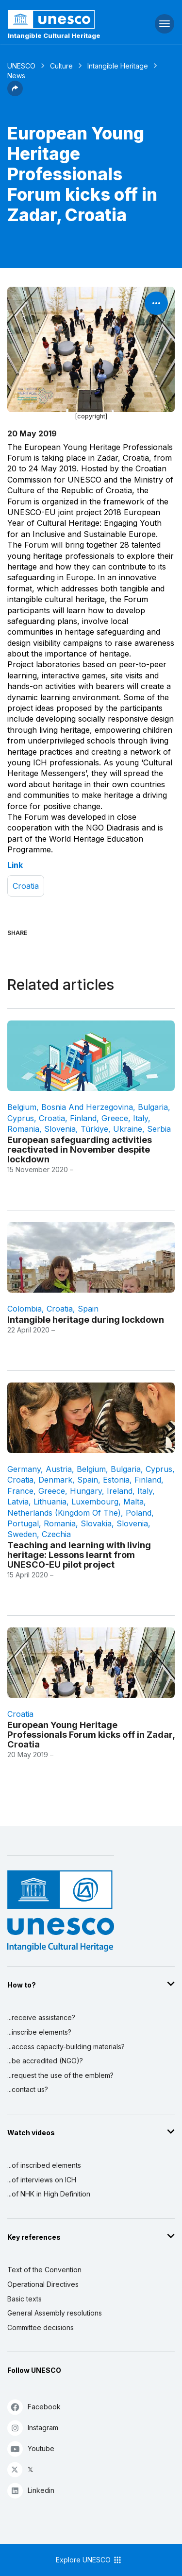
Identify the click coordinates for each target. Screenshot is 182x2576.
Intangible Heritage (117, 66)
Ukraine (127, 1129)
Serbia (159, 1129)
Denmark (55, 1480)
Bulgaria (153, 1107)
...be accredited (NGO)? (45, 2061)
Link (15, 865)
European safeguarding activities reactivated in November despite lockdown (79, 1149)
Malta (133, 1501)
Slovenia (60, 1129)
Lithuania (49, 1501)
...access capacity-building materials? (66, 2046)
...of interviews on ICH (41, 2180)
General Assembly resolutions (54, 2313)
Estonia (116, 1480)
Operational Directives (43, 2284)
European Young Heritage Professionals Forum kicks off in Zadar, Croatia (91, 1734)
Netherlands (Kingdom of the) (64, 1513)
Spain (88, 1309)
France (20, 1491)
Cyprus (20, 1118)
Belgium (21, 1107)
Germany (24, 1469)
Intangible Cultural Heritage (54, 35)
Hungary (86, 1491)
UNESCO (21, 66)
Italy (140, 1118)
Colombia (24, 1309)
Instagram (32, 2427)
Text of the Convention (44, 2269)
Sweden (22, 1534)
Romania (23, 1129)
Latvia (18, 1501)
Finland (83, 1118)
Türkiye (94, 1129)
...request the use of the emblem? (60, 2075)
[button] (15, 93)
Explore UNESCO (89, 2560)
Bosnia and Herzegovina (87, 1107)
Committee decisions (40, 2327)
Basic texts (24, 2299)
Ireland (119, 1491)
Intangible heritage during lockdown (85, 1319)
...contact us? (27, 2089)
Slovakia (96, 1523)
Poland (138, 1513)
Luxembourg (94, 1501)
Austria (59, 1469)
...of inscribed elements (44, 2165)
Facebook (34, 2406)
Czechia (56, 1534)
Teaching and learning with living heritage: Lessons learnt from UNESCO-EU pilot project (79, 1554)
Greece (114, 1118)
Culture (61, 66)
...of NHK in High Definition (48, 2194)
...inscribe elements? (39, 2032)
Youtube (30, 2448)
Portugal (23, 1523)
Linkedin (30, 2490)
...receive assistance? (41, 2017)
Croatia (26, 886)
